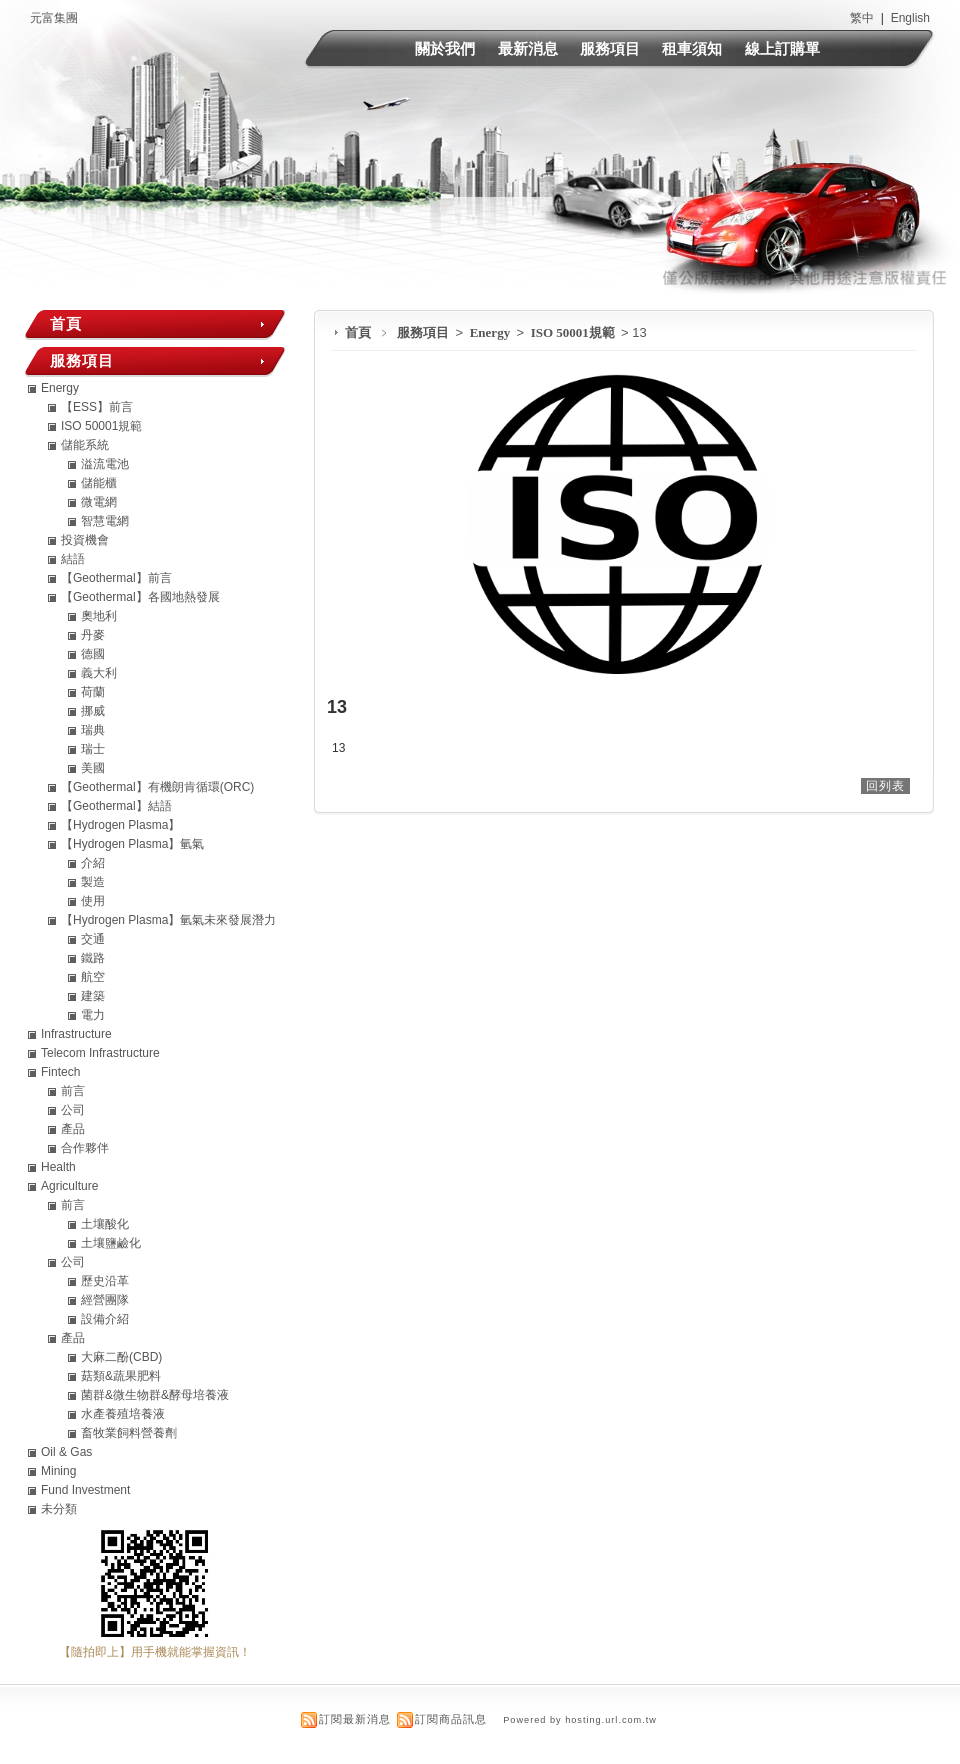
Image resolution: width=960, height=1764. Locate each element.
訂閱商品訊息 (451, 1719)
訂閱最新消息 (355, 1719)
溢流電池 (105, 464)
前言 (73, 1091)
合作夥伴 (85, 1148)
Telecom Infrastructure (100, 1053)
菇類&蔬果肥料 (121, 1376)
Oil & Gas (66, 1452)
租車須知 (692, 48)
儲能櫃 (99, 483)
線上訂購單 (782, 48)
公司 (73, 1110)
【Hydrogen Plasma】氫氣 (132, 844)
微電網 (99, 502)
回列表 (885, 786)
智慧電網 (105, 521)
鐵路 (93, 958)
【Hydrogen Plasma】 (120, 825)
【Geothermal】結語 (116, 806)
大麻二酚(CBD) (121, 1357)
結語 (73, 559)
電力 (93, 1015)
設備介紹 (105, 1319)
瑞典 (93, 730)
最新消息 (528, 48)
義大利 (99, 673)
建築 (93, 996)
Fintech (60, 1072)
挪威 (93, 711)
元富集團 (54, 18)
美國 (93, 768)
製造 (93, 882)
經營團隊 (105, 1300)
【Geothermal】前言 (116, 578)
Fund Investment (85, 1490)
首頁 (358, 332)
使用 (93, 901)
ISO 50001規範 (574, 332)
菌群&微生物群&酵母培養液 (155, 1395)
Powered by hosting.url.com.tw (580, 1720)
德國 (93, 654)
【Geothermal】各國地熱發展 (140, 597)
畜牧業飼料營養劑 (129, 1433)
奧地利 (99, 616)
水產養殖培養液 (123, 1414)
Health (58, 1167)
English (910, 18)
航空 (93, 977)
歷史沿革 (105, 1281)
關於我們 (445, 48)
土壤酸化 (105, 1224)
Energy (492, 332)
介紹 (93, 863)
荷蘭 (93, 692)
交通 (93, 939)
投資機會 (85, 540)
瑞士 (93, 749)
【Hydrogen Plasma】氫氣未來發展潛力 (168, 920)
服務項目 (610, 48)
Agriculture (69, 1186)
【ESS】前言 (97, 407)
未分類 (59, 1509)
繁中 (862, 18)
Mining (58, 1471)
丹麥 (93, 635)
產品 (73, 1129)
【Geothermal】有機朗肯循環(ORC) (157, 787)
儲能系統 (85, 445)
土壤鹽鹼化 (111, 1243)
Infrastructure (76, 1034)
